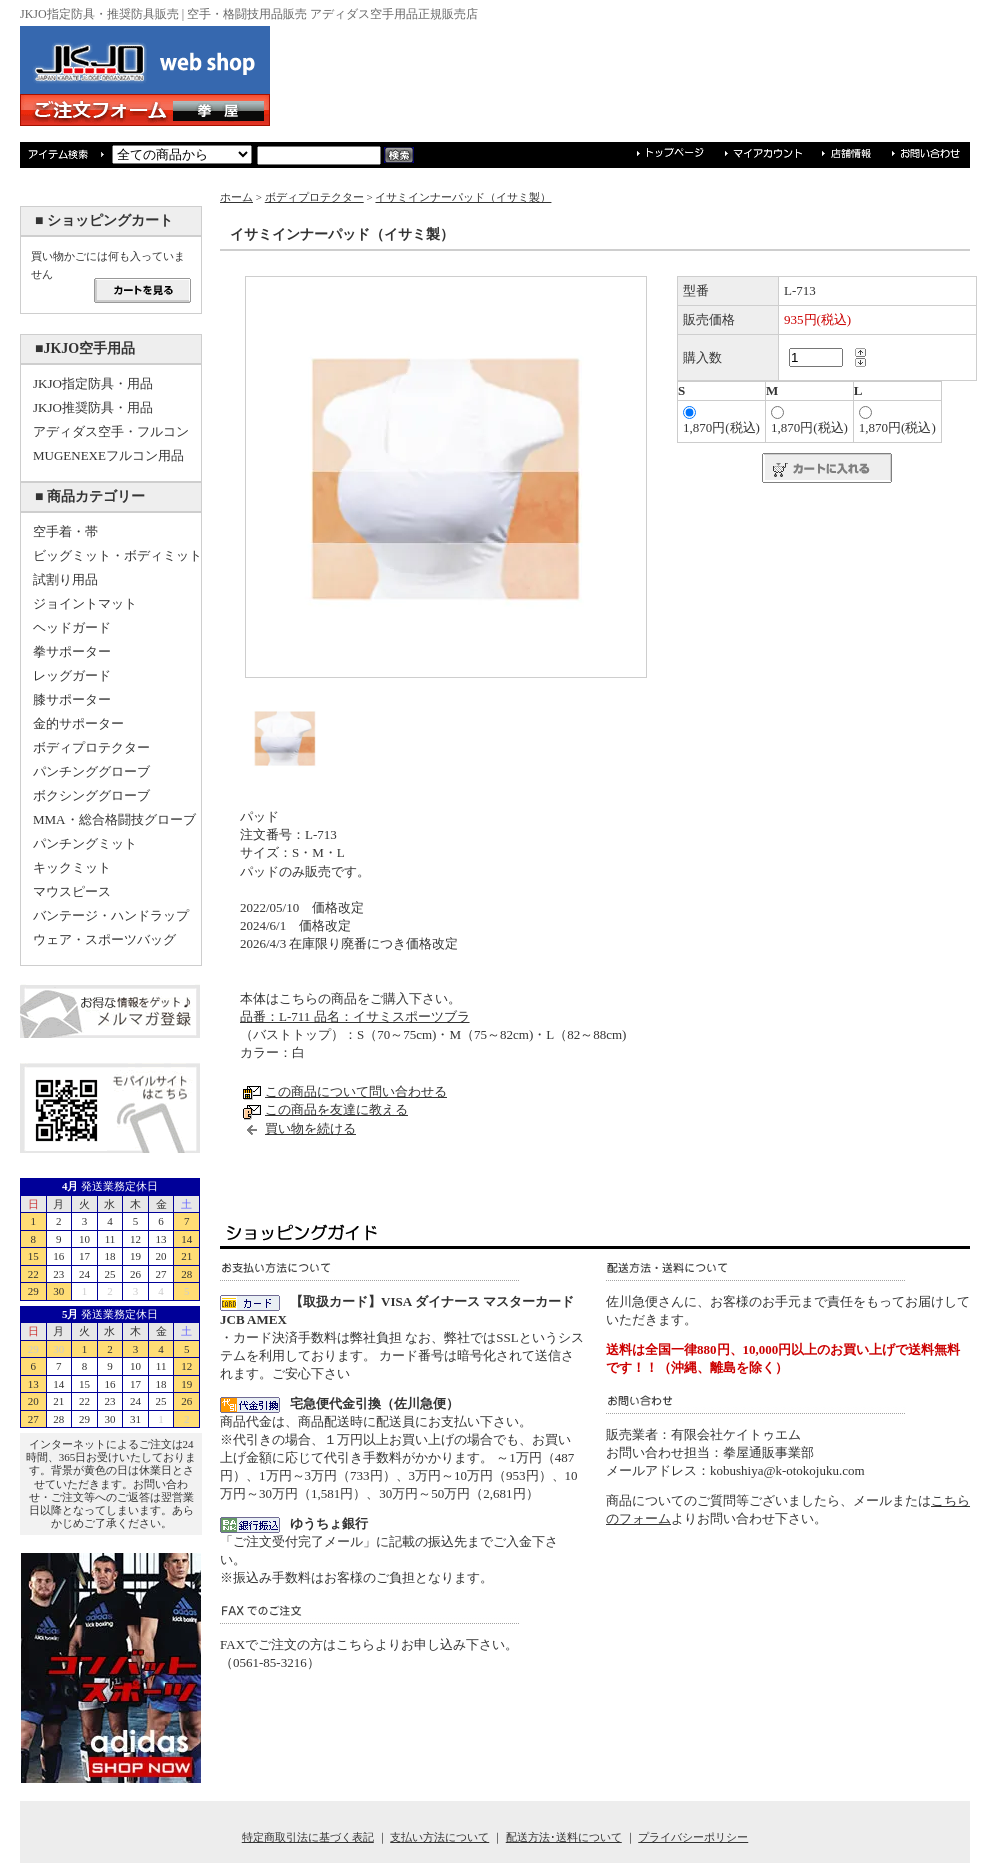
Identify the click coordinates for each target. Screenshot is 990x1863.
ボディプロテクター (91, 747)
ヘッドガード (72, 627)
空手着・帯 (65, 531)
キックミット (72, 867)
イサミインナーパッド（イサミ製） (463, 197)
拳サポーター (72, 651)
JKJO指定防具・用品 (93, 383)
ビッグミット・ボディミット (117, 555)
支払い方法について (439, 1837)
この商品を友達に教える (336, 1109)
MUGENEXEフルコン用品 (108, 455)
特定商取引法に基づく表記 (308, 1837)
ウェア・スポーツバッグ (104, 939)
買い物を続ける (310, 1128)
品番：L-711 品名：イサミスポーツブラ (355, 1016)
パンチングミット (85, 843)
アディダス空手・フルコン (111, 431)
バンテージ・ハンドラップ (111, 915)
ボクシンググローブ (91, 795)
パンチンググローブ (91, 771)
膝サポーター (72, 699)
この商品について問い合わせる (356, 1091)
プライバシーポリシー (693, 1837)
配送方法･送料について (564, 1837)
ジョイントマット (85, 603)
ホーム (236, 197)
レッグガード (72, 675)
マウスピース (72, 891)
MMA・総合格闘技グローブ (114, 819)
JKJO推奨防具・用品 (93, 407)
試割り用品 (65, 579)
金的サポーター (78, 723)
